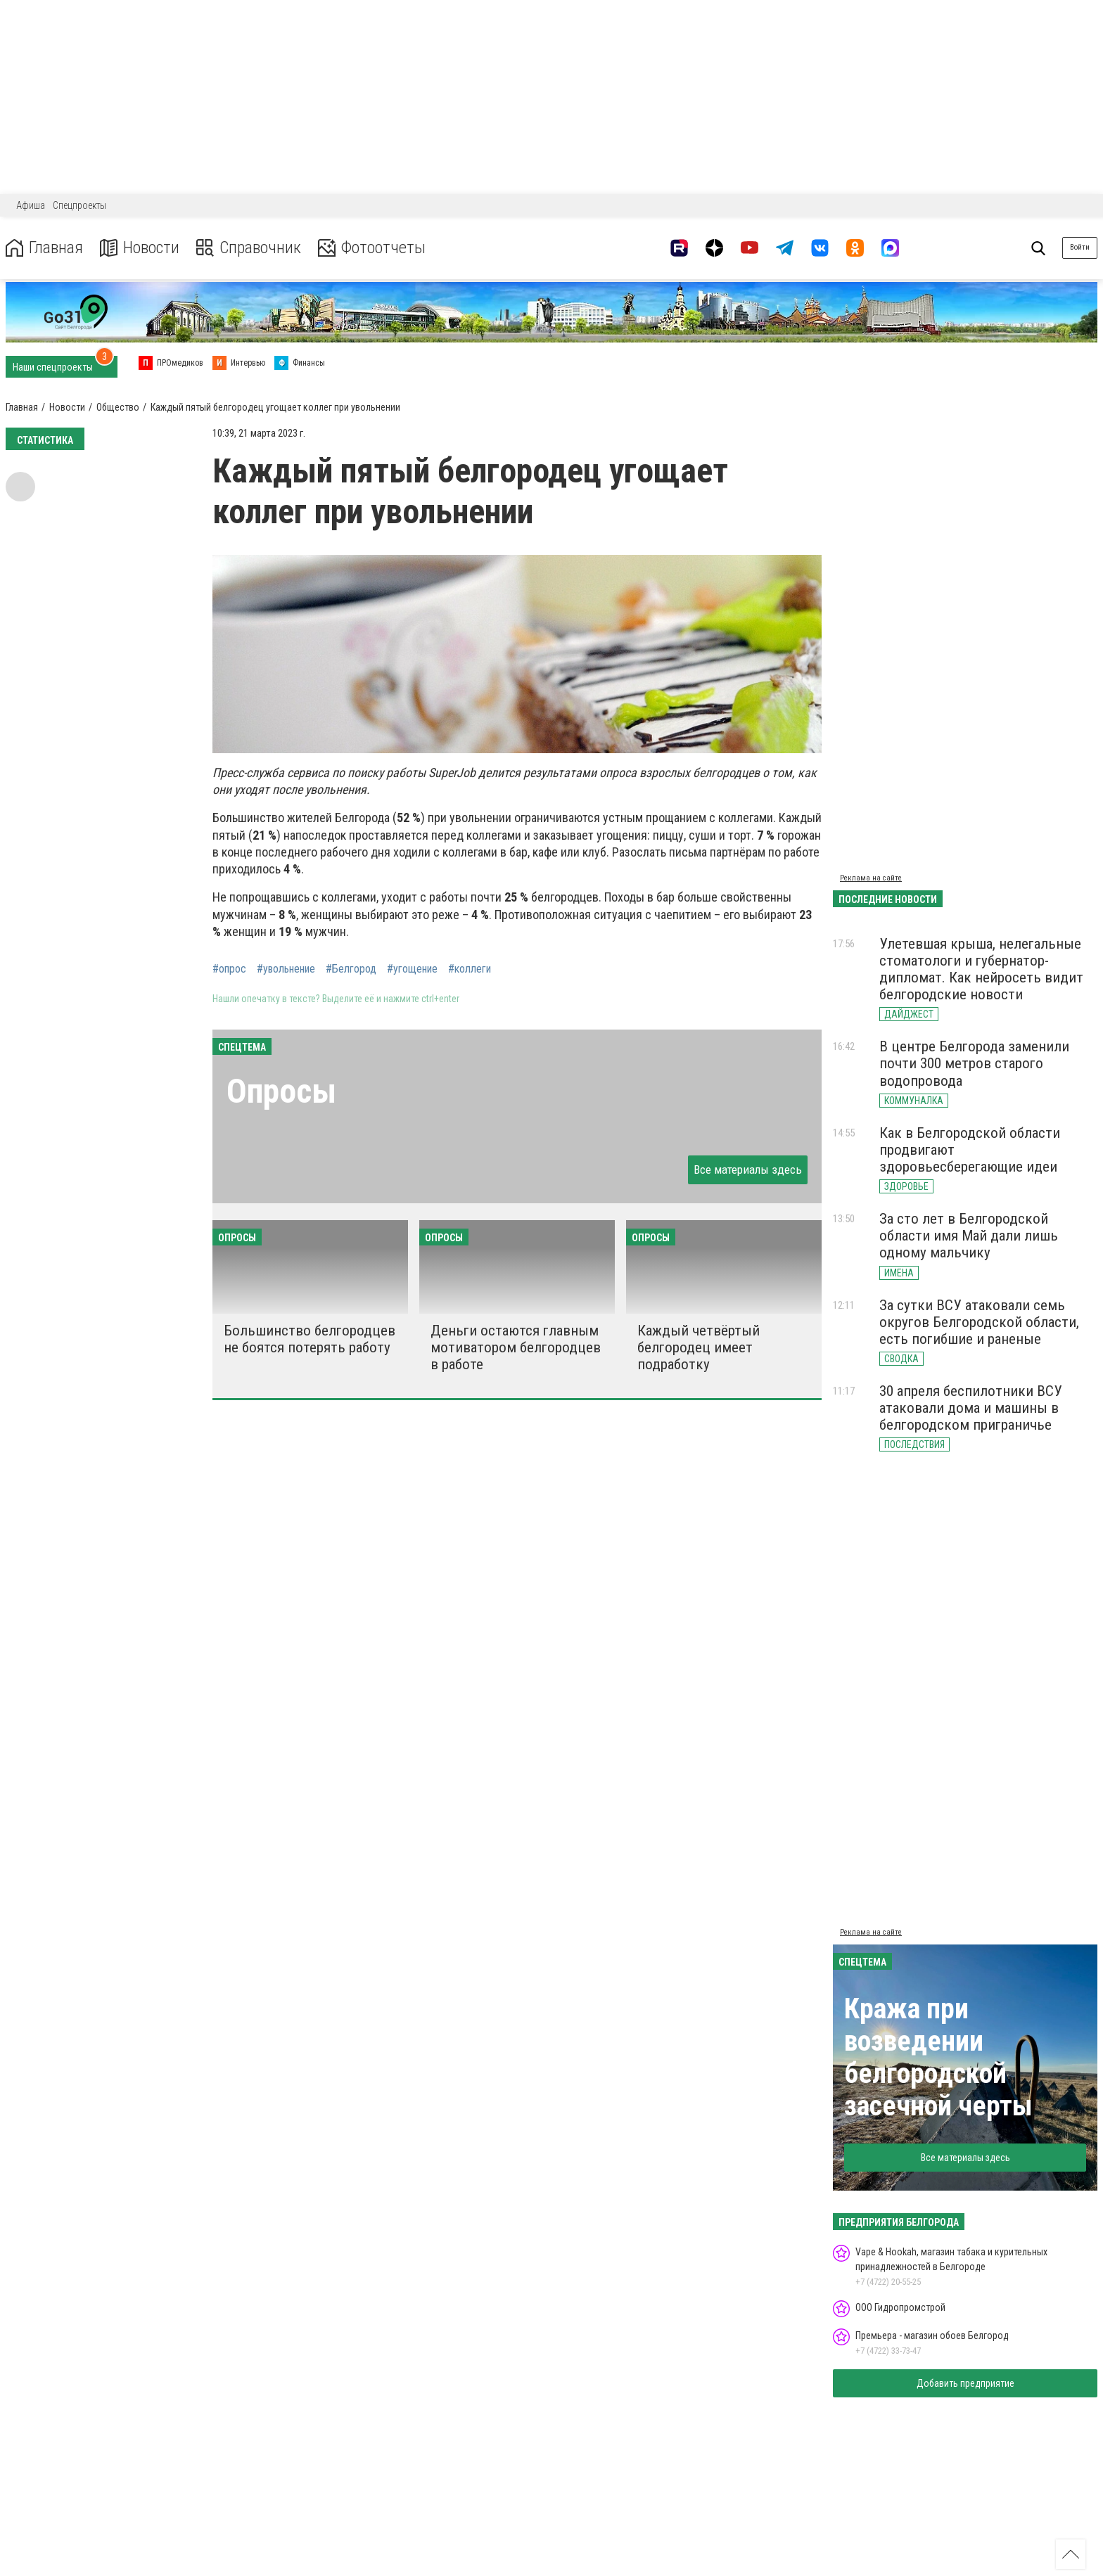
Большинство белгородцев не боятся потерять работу (309, 1339)
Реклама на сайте (871, 878)
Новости (139, 247)
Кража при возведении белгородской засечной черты (938, 2057)
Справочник (248, 247)
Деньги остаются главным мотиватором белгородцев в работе (516, 1347)
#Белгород (351, 969)
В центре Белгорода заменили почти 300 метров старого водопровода (974, 1063)
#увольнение (286, 969)
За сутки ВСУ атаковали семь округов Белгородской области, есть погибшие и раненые (979, 1322)
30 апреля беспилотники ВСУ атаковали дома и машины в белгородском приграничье (970, 1408)
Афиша (30, 205)
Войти (1080, 247)
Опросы (281, 1091)
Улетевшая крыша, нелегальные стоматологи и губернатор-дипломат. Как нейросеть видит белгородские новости (981, 969)
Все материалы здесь (748, 1169)
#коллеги (469, 969)
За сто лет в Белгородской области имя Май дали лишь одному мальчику (968, 1235)
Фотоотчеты (372, 247)
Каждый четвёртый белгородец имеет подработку (698, 1347)
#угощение (412, 969)
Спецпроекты (79, 205)
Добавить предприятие (965, 2383)
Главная (44, 247)
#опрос (229, 969)
